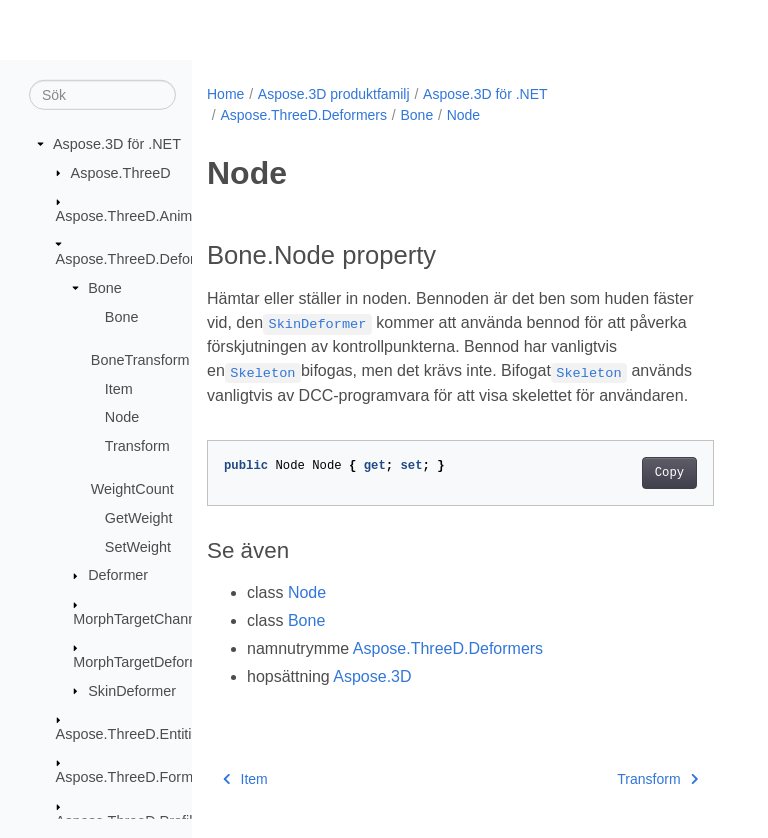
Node (122, 417)
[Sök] (102, 95)
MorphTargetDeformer (143, 662)
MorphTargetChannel (140, 618)
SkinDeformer (132, 690)
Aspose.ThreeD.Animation (140, 216)
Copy (669, 473)
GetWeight (139, 518)
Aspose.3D (372, 676)
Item (119, 388)
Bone (105, 288)
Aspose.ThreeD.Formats (134, 777)
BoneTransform (140, 360)
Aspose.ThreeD (121, 172)
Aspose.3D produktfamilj (334, 94)
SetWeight (138, 546)
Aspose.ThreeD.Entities (131, 734)
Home (225, 94)
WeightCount (132, 489)
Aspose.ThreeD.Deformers (141, 259)
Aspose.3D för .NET (117, 144)
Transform (137, 446)
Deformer (118, 575)
